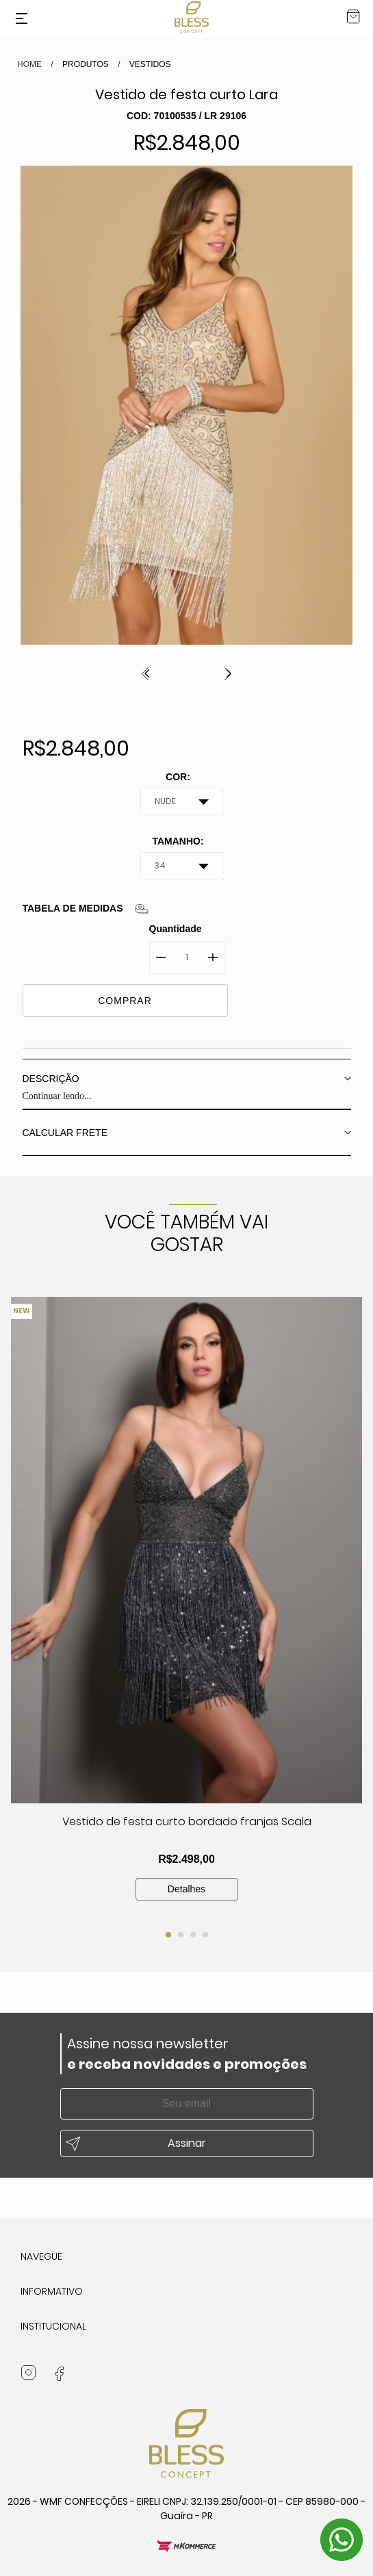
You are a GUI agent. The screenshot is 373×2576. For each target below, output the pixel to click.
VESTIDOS (150, 64)
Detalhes (186, 1888)
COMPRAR (125, 1000)
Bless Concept (192, 17)
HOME (29, 64)
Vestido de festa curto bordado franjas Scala (186, 1821)
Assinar (187, 2143)
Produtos (85, 64)
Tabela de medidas (73, 908)
